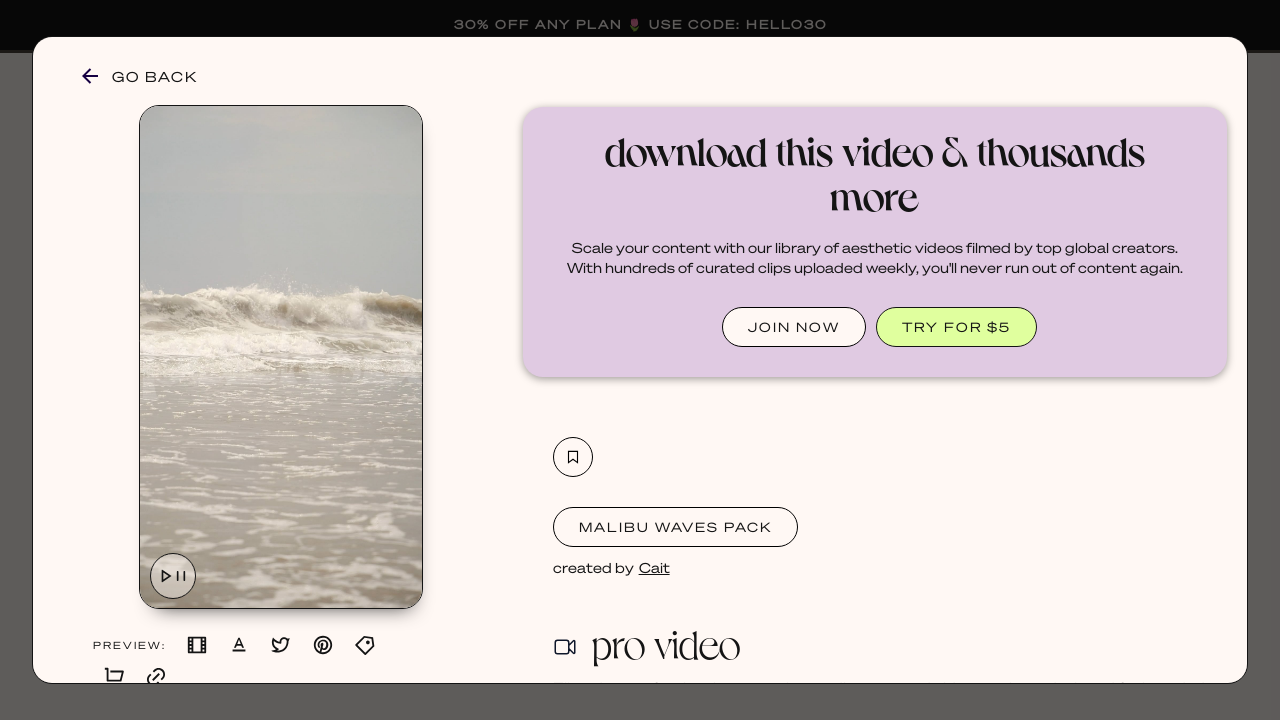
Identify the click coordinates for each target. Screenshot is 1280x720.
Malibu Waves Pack (675, 526)
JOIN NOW (794, 326)
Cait (654, 567)
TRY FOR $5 (956, 326)
